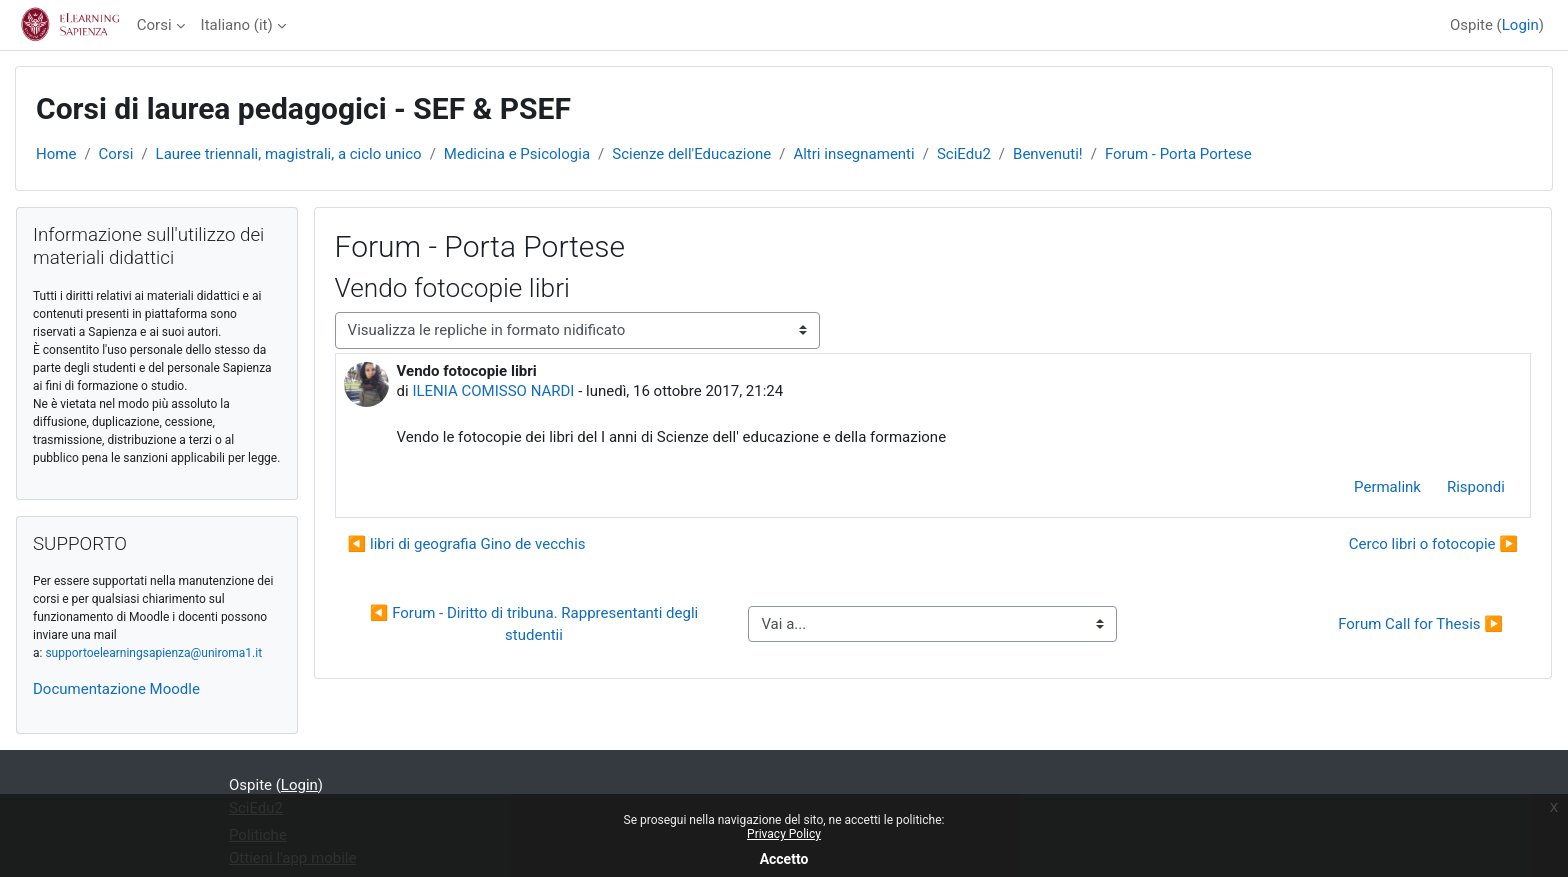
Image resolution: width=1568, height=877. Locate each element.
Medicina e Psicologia (517, 154)
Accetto (784, 859)
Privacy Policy (784, 834)
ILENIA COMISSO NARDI (493, 391)
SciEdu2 (964, 154)
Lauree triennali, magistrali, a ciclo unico (289, 154)
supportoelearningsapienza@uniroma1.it (153, 653)
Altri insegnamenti (853, 154)
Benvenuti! (1048, 154)
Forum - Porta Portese (1178, 154)
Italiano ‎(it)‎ (237, 25)
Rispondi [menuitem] (1476, 487)
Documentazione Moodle (116, 689)
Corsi (154, 25)
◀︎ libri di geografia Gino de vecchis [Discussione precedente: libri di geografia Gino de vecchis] (467, 544)
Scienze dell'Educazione (691, 154)
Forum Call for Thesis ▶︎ (1420, 624)
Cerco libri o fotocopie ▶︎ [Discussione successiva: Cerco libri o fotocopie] (1433, 544)
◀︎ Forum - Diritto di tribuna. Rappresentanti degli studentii (536, 624)
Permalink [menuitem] (1387, 487)
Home (56, 154)
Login (1520, 25)
